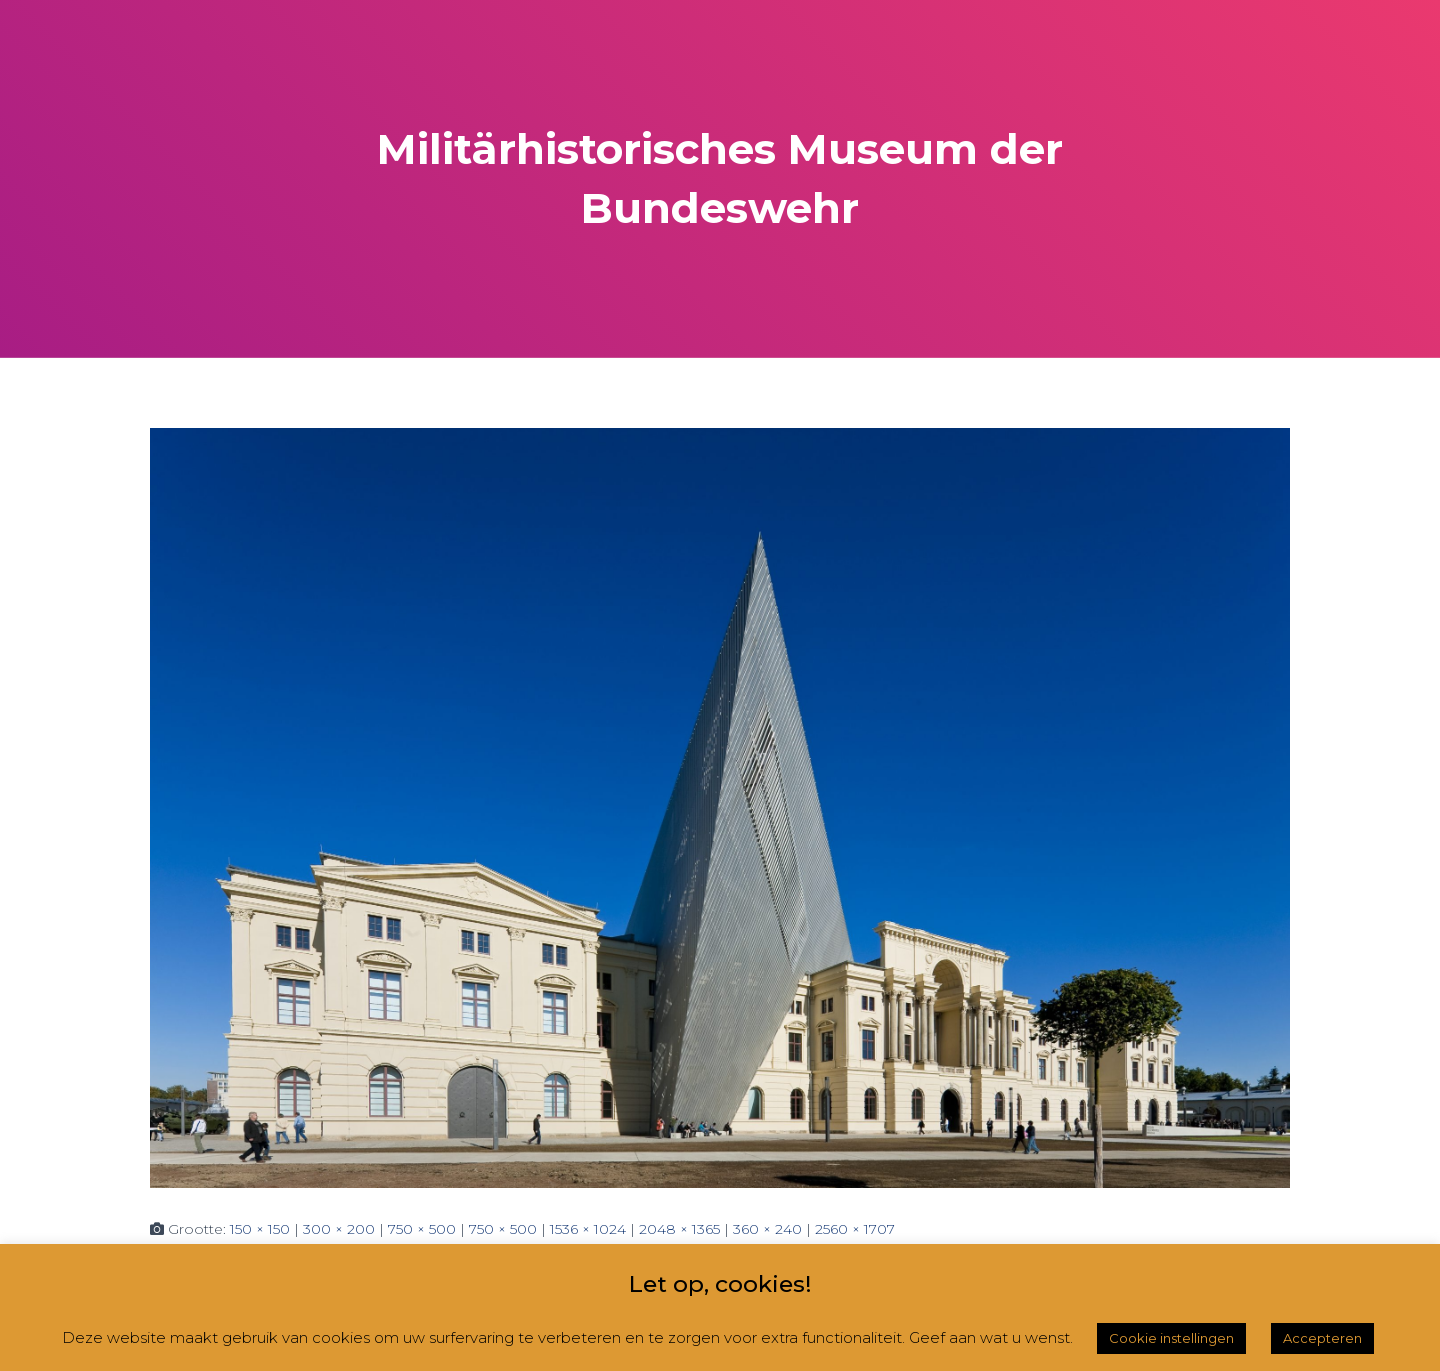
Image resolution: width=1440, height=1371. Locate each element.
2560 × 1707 (855, 1229)
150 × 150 (260, 1229)
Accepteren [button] (1322, 1338)
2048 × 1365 (679, 1229)
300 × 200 (339, 1229)
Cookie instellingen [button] (1171, 1338)
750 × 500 (422, 1229)
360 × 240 (767, 1229)
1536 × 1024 (588, 1229)
